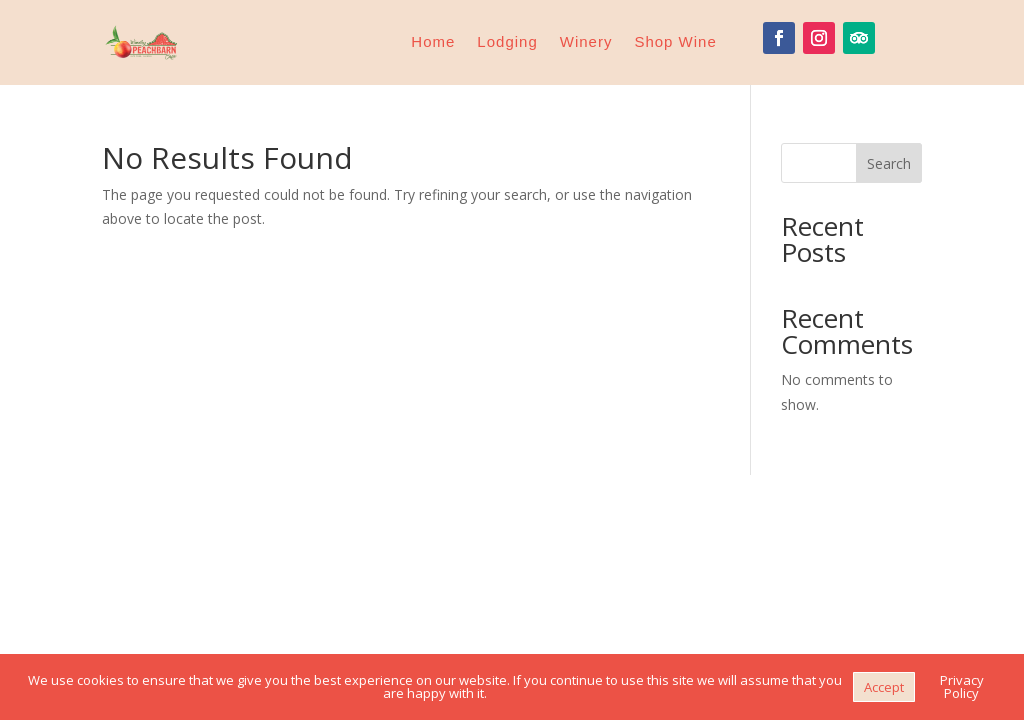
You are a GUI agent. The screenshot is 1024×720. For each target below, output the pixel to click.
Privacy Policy (962, 686)
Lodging (507, 41)
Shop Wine (675, 41)
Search (889, 163)
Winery (586, 41)
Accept (884, 687)
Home (433, 41)
